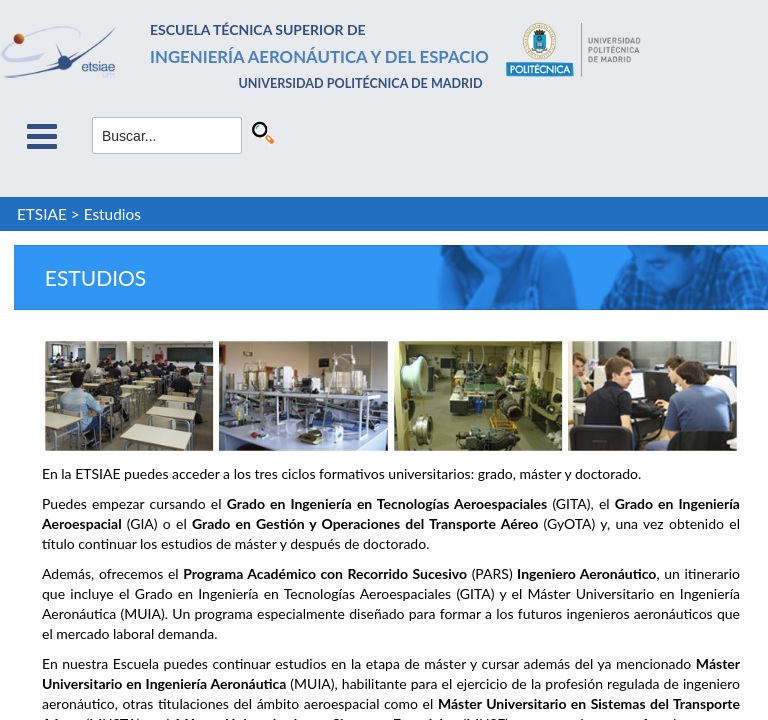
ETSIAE (42, 214)
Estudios (112, 214)
